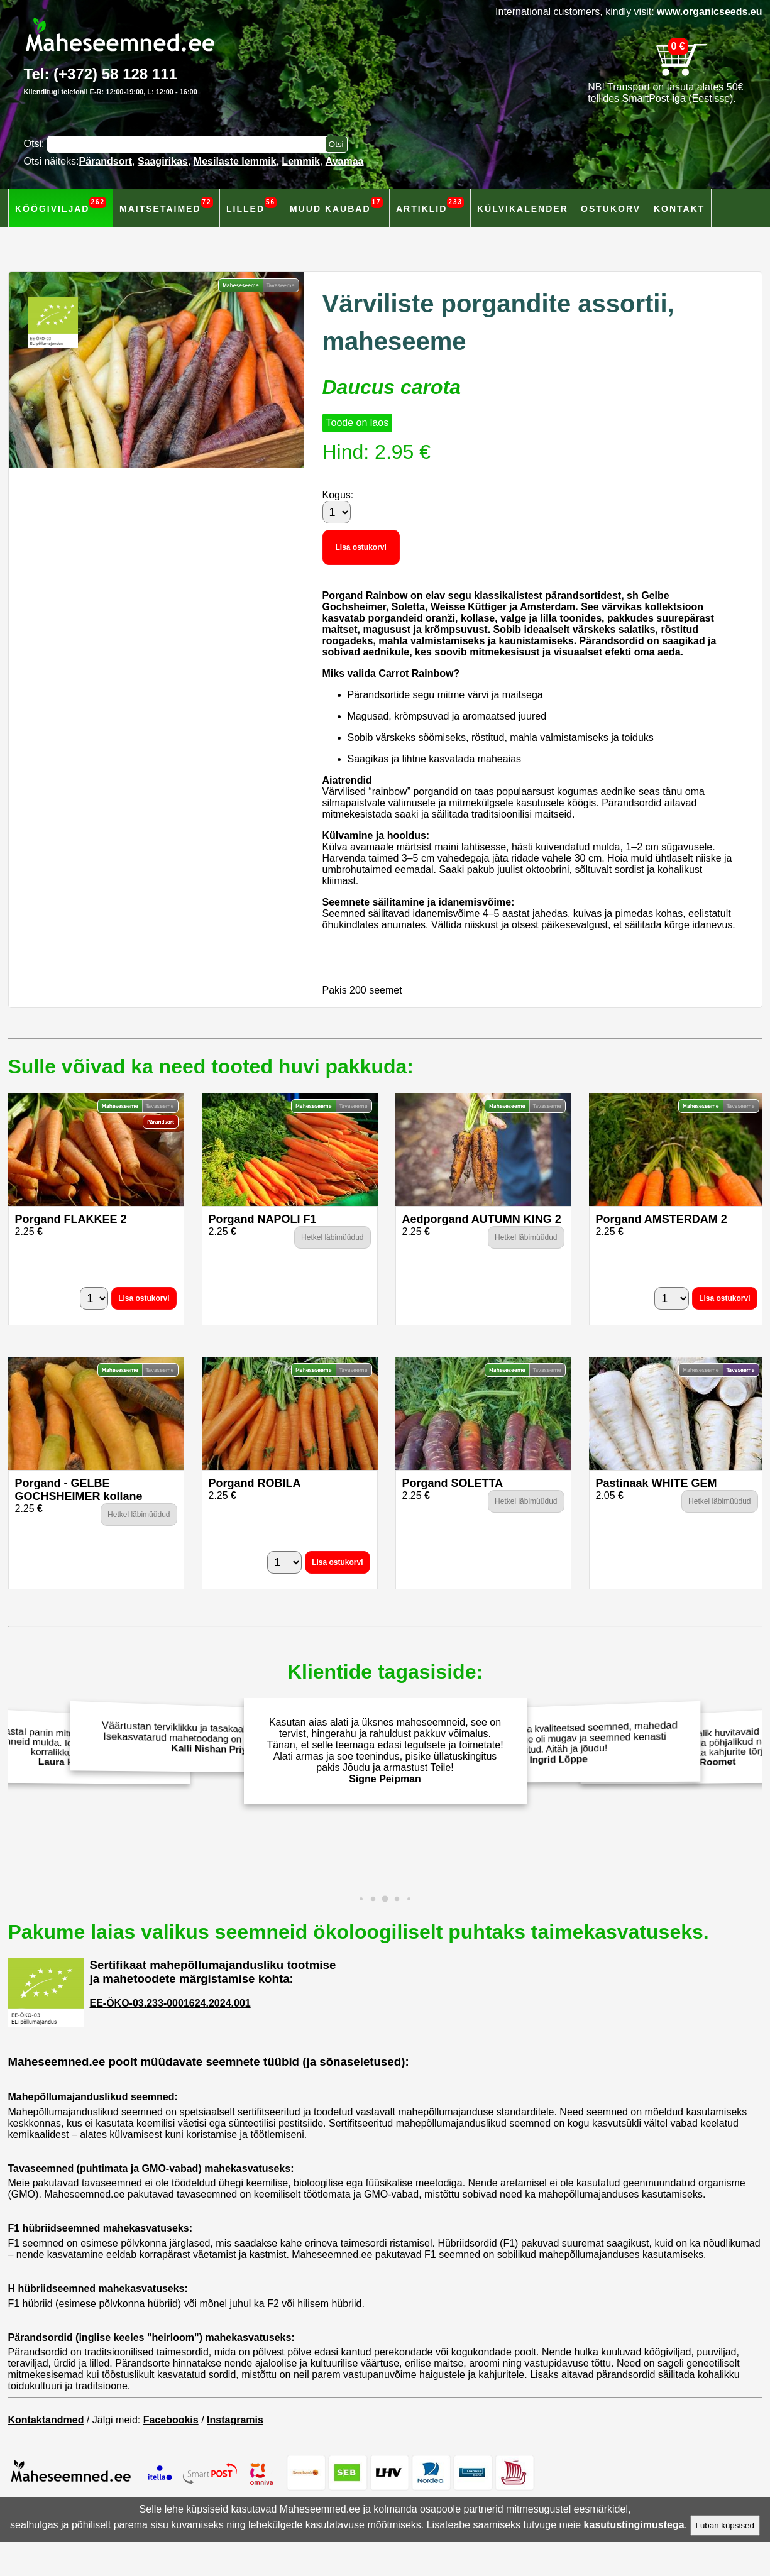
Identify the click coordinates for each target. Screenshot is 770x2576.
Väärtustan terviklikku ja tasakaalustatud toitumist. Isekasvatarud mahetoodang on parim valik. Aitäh (207, 1738)
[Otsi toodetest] (336, 144)
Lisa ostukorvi (361, 547)
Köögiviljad (60, 205)
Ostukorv (611, 209)
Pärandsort (105, 161)
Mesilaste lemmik (235, 161)
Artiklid (430, 205)
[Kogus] (336, 512)
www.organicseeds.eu (709, 11)
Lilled (251, 205)
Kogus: (338, 495)
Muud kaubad (336, 205)
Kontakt (679, 209)
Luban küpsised (725, 2525)
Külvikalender (522, 209)
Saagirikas (163, 161)
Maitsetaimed (166, 205)
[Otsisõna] (189, 144)
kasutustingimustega (634, 2524)
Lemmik (300, 161)
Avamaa (345, 161)
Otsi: (35, 143)
